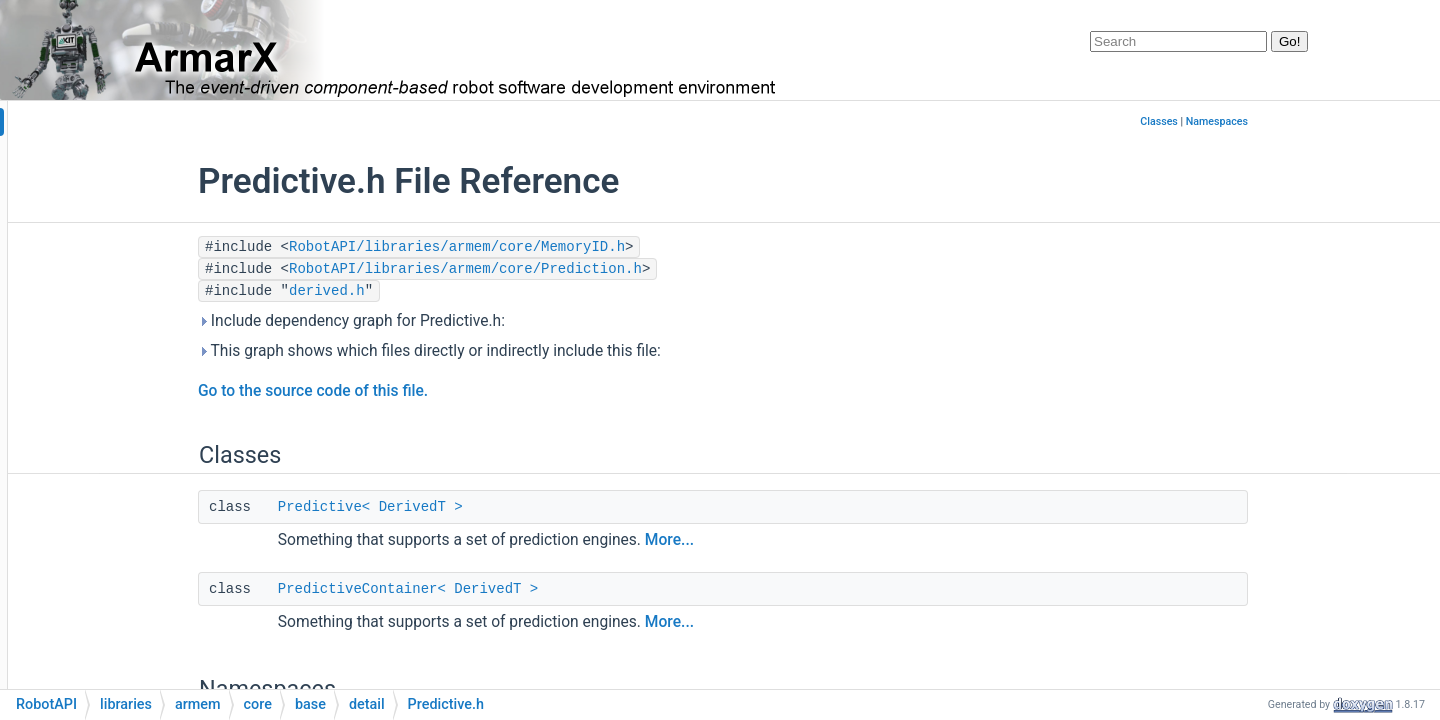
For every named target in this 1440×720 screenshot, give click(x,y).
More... (791, 540)
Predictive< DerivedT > (492, 507)
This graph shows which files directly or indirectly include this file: (551, 351)
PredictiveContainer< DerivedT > (530, 589)
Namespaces (1339, 121)
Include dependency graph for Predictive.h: (473, 321)
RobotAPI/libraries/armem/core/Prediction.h (587, 269)
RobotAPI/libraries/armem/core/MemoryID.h (579, 247)
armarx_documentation (94, 122)
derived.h (449, 291)
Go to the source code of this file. (435, 391)
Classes (1281, 121)
